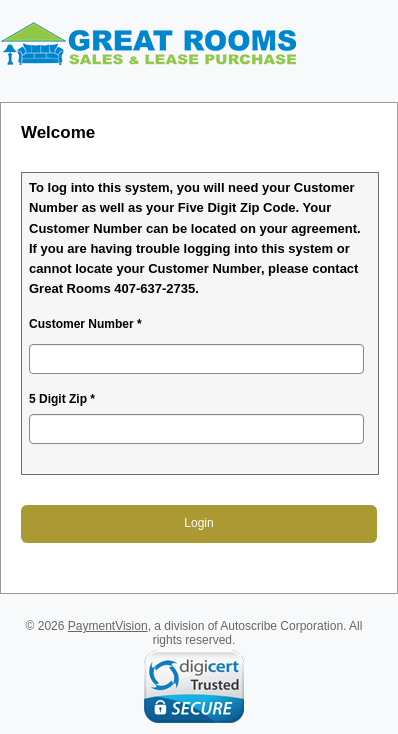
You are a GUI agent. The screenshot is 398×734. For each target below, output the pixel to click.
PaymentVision (108, 626)
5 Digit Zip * (62, 399)
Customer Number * (85, 324)
